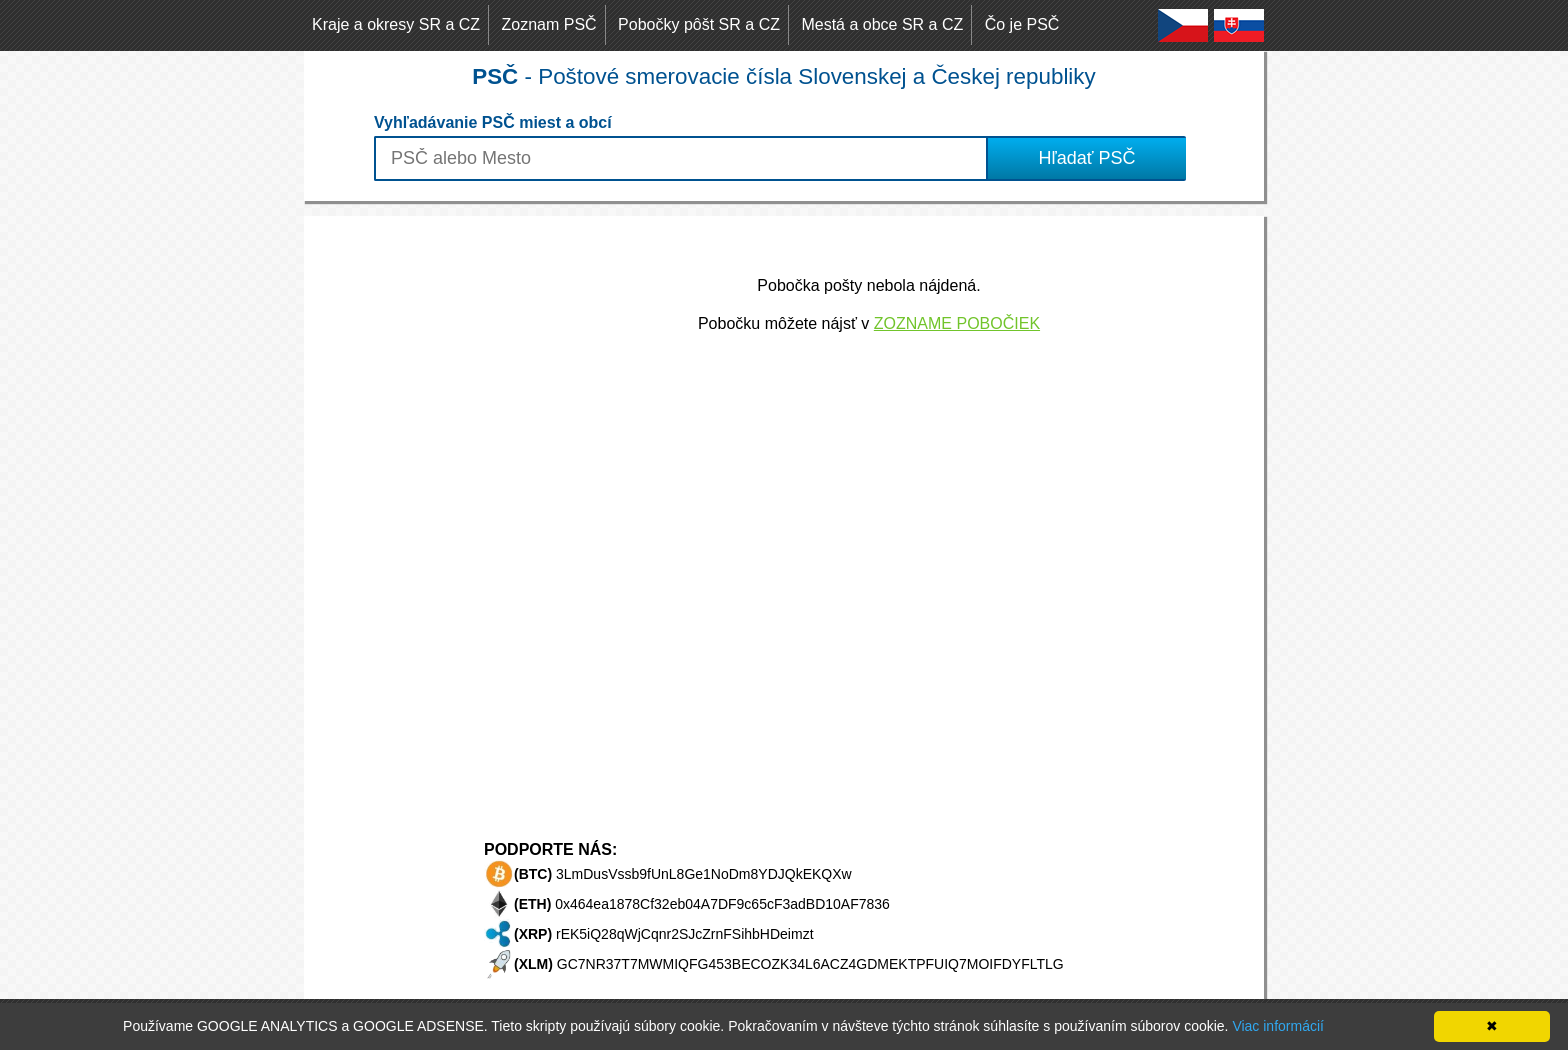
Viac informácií (1278, 1026)
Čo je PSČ (1022, 24)
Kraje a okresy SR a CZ (396, 24)
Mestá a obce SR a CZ (882, 24)
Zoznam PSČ (549, 24)
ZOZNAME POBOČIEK (957, 323)
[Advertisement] (384, 516)
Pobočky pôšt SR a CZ (699, 24)
